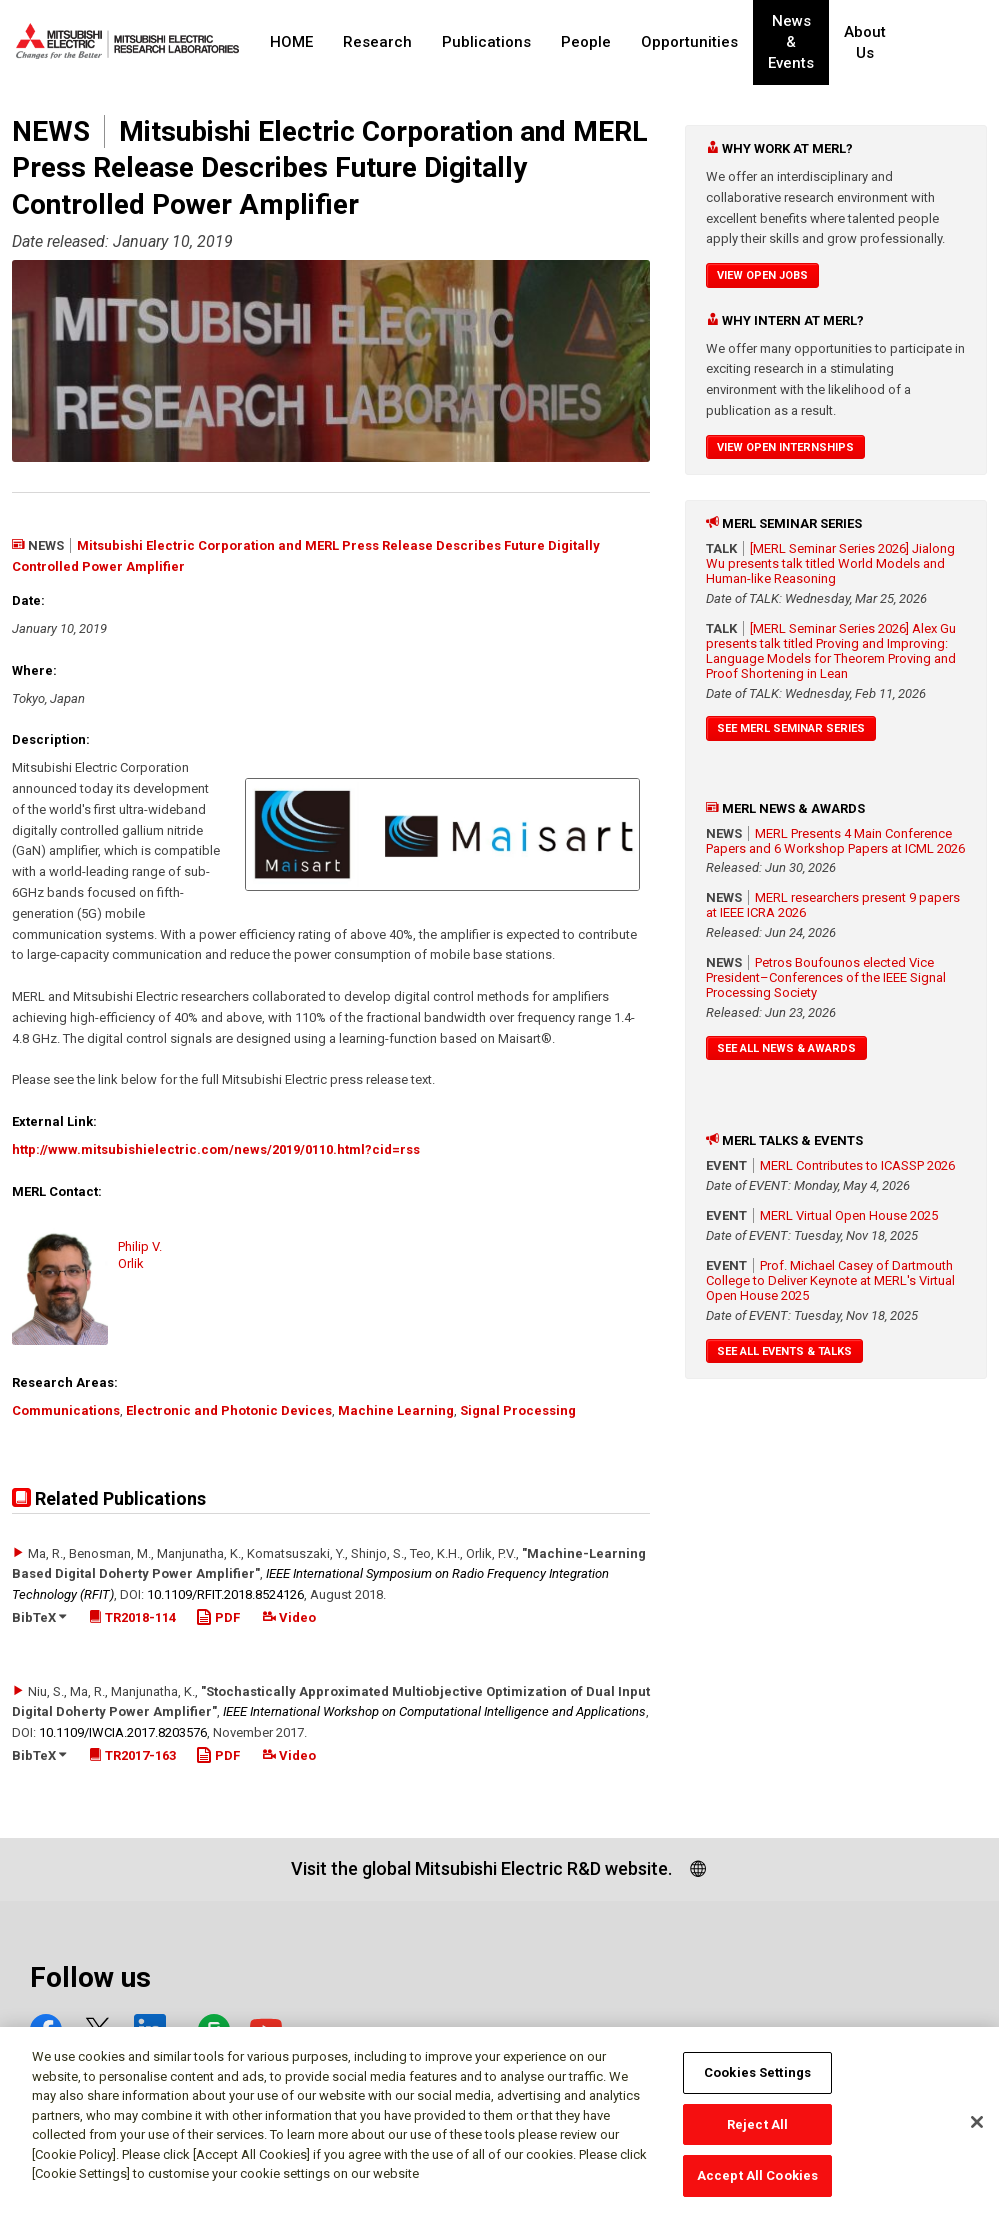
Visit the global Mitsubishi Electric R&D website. (481, 1868)
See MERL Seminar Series (791, 728)
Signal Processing (518, 1410)
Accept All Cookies (757, 2184)
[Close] (977, 2130)
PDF (218, 1617)
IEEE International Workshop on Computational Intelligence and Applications (434, 1711)
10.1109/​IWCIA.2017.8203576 (123, 1732)
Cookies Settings (757, 2080)
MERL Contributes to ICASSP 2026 (857, 1165)
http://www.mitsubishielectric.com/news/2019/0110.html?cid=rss (216, 1149)
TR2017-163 (132, 1755)
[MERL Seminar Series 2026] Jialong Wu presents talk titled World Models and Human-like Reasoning (830, 563)
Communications (66, 1410)
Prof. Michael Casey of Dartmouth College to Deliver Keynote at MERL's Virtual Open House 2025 (830, 1280)
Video (289, 1617)
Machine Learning (396, 1410)
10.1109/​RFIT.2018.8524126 (225, 1594)
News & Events (798, 42)
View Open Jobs (762, 275)
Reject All (757, 2132)
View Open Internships (785, 447)
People (586, 42)
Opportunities (689, 42)
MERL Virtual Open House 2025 (849, 1215)
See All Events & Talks (784, 1351)
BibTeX (39, 1617)
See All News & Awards (786, 1048)
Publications (486, 42)
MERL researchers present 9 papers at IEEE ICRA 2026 (833, 905)
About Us (879, 42)
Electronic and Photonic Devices (229, 1410)
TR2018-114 (132, 1617)
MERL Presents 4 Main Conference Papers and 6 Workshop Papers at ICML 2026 (835, 841)
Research (377, 42)
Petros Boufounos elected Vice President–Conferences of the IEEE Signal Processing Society (826, 977)
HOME (291, 42)
